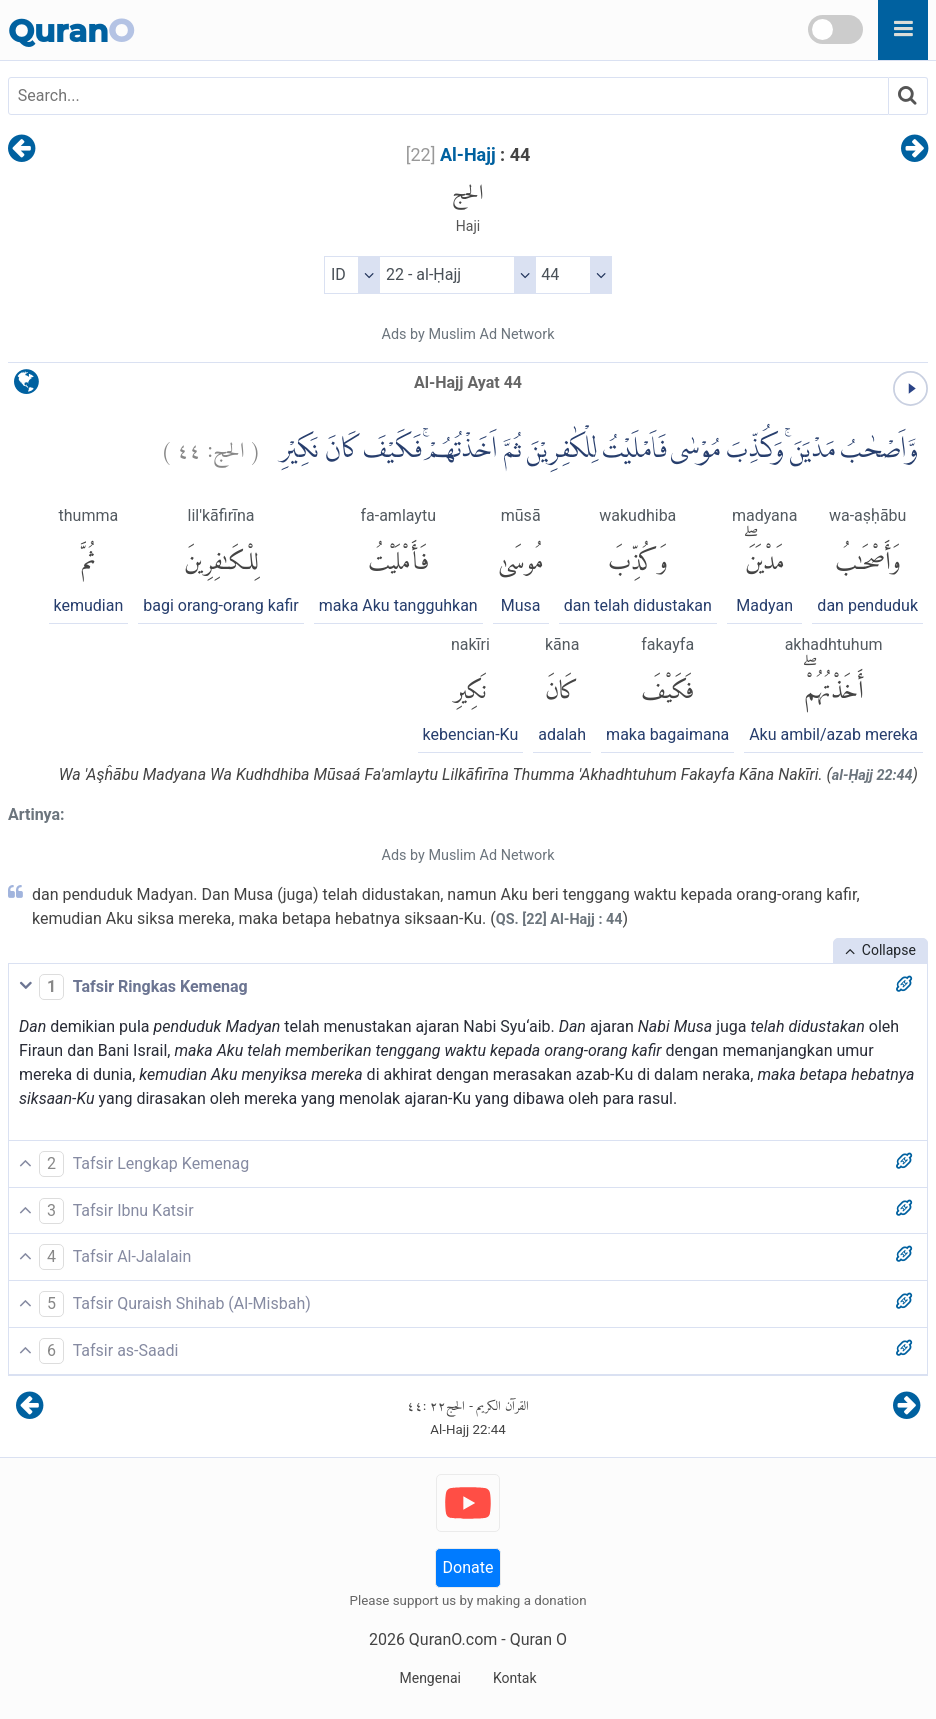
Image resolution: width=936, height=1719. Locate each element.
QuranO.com (453, 1639)
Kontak (515, 1678)
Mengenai (429, 1678)
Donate (468, 1567)
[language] (26, 386)
